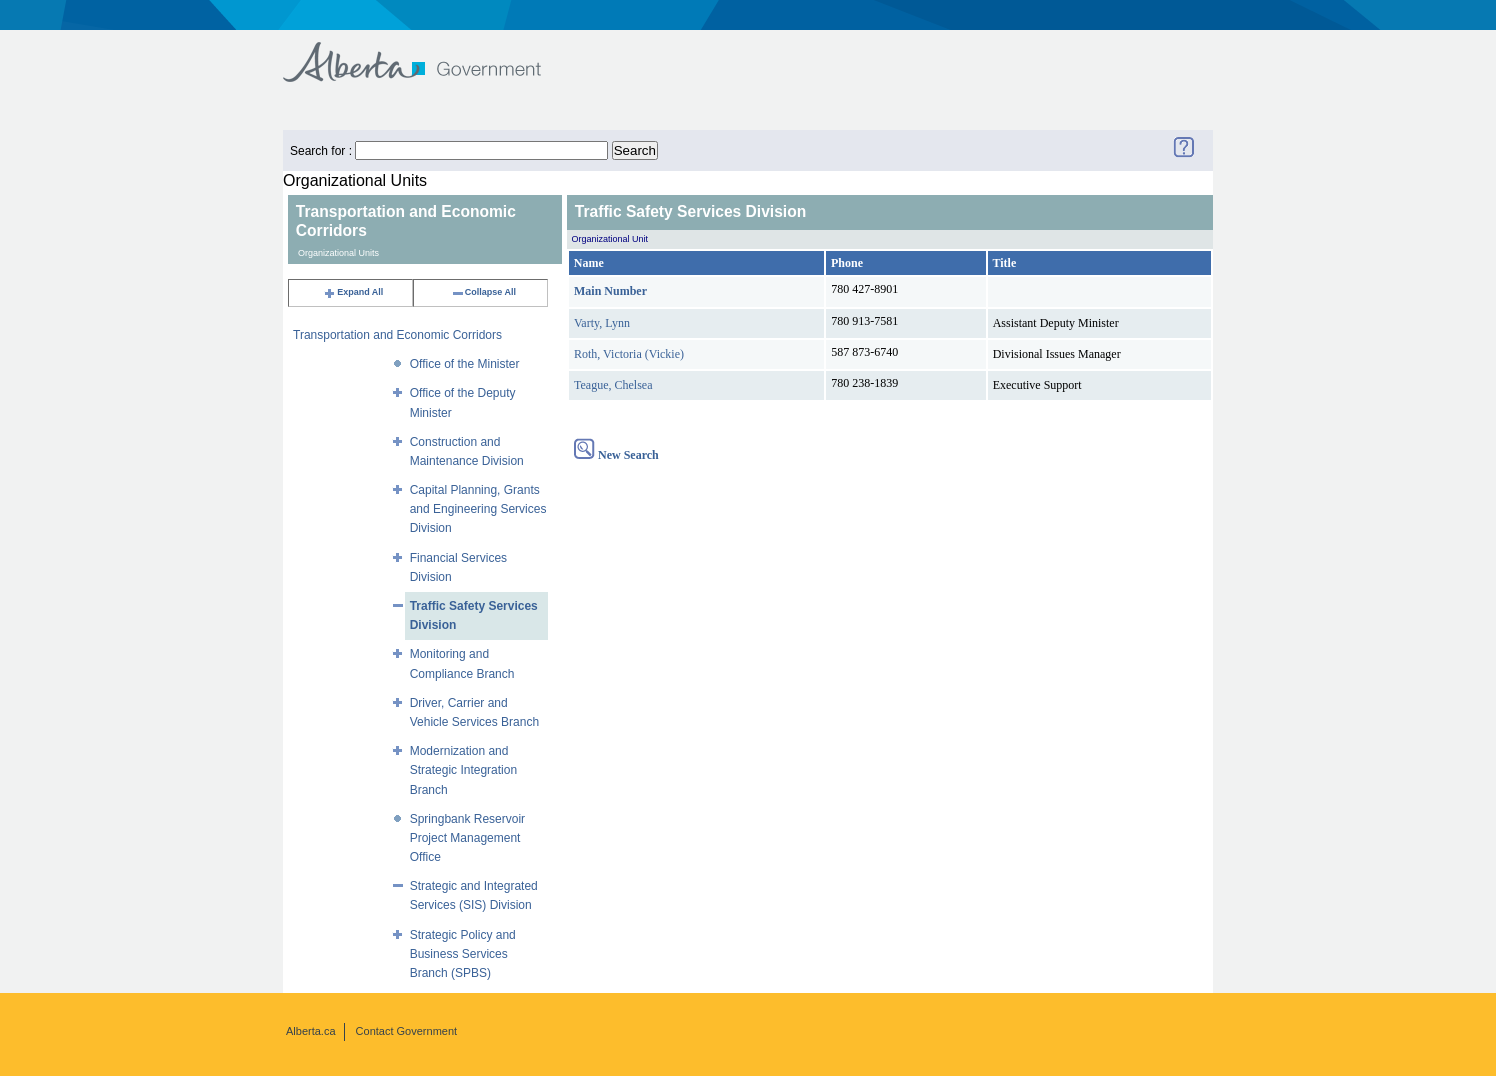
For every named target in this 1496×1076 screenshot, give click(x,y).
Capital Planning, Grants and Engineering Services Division (478, 509)
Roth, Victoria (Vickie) (629, 354)
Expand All (353, 292)
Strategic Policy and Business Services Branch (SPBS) (463, 954)
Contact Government (407, 1031)
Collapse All (483, 292)
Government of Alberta (428, 52)
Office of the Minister (465, 364)
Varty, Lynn (602, 323)
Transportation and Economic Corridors (397, 335)
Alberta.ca (311, 1031)
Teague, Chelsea (613, 385)
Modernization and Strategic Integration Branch (463, 770)
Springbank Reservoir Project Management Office (467, 838)
